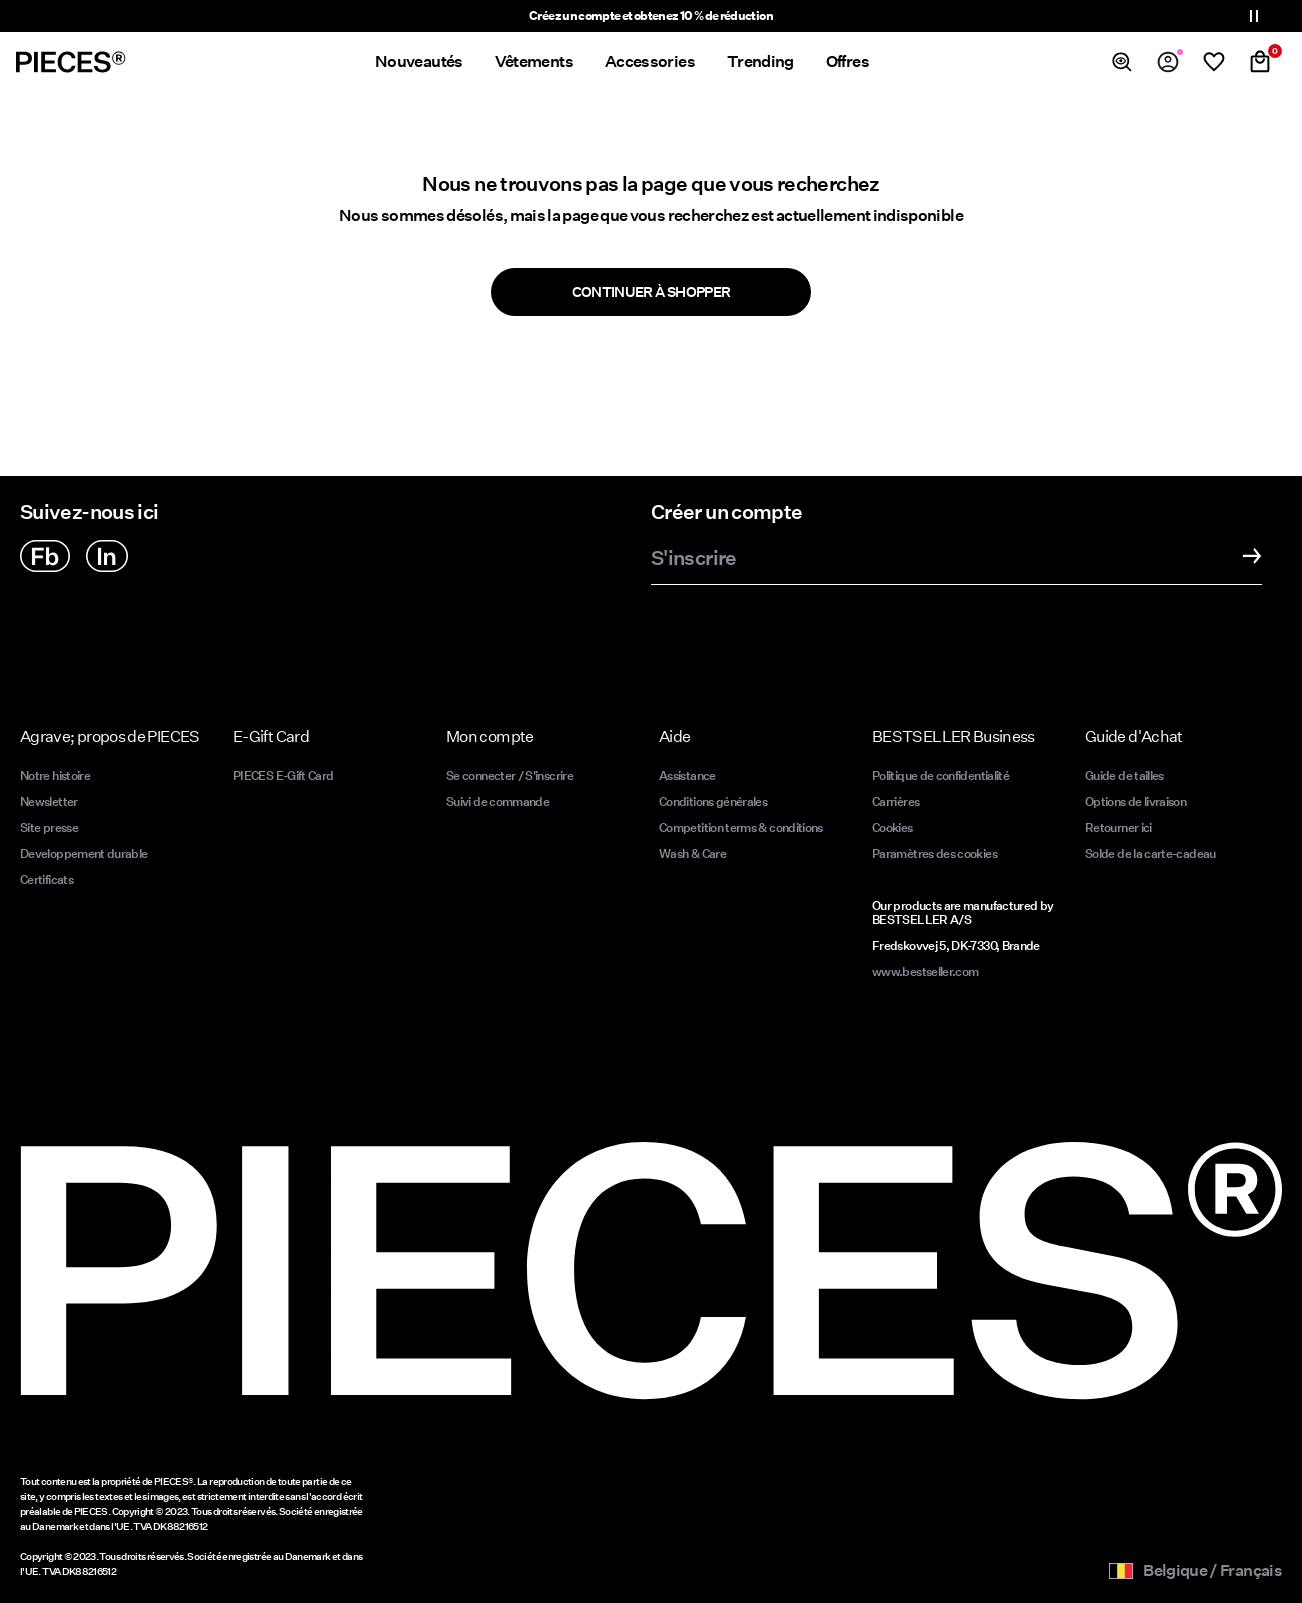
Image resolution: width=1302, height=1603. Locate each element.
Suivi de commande (497, 801)
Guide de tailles (1124, 775)
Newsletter (49, 801)
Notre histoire (55, 775)
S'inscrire (694, 559)
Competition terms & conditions (741, 827)
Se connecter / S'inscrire (509, 775)
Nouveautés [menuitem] (419, 61)
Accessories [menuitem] (650, 61)
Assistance (687, 775)
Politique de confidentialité (940, 775)
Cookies (892, 827)
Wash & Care (692, 853)
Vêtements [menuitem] (534, 61)
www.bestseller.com (925, 971)
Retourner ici (1118, 827)
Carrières (895, 801)
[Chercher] (1122, 62)
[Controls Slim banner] (1254, 16)
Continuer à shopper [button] (651, 292)
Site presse (49, 827)
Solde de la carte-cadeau (1150, 853)
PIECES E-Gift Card (283, 775)
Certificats (46, 879)
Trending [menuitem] (760, 61)
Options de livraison (1135, 801)
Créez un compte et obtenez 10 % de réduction (651, 15)
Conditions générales (713, 801)
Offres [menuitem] (847, 61)
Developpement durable (84, 853)
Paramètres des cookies (934, 853)
